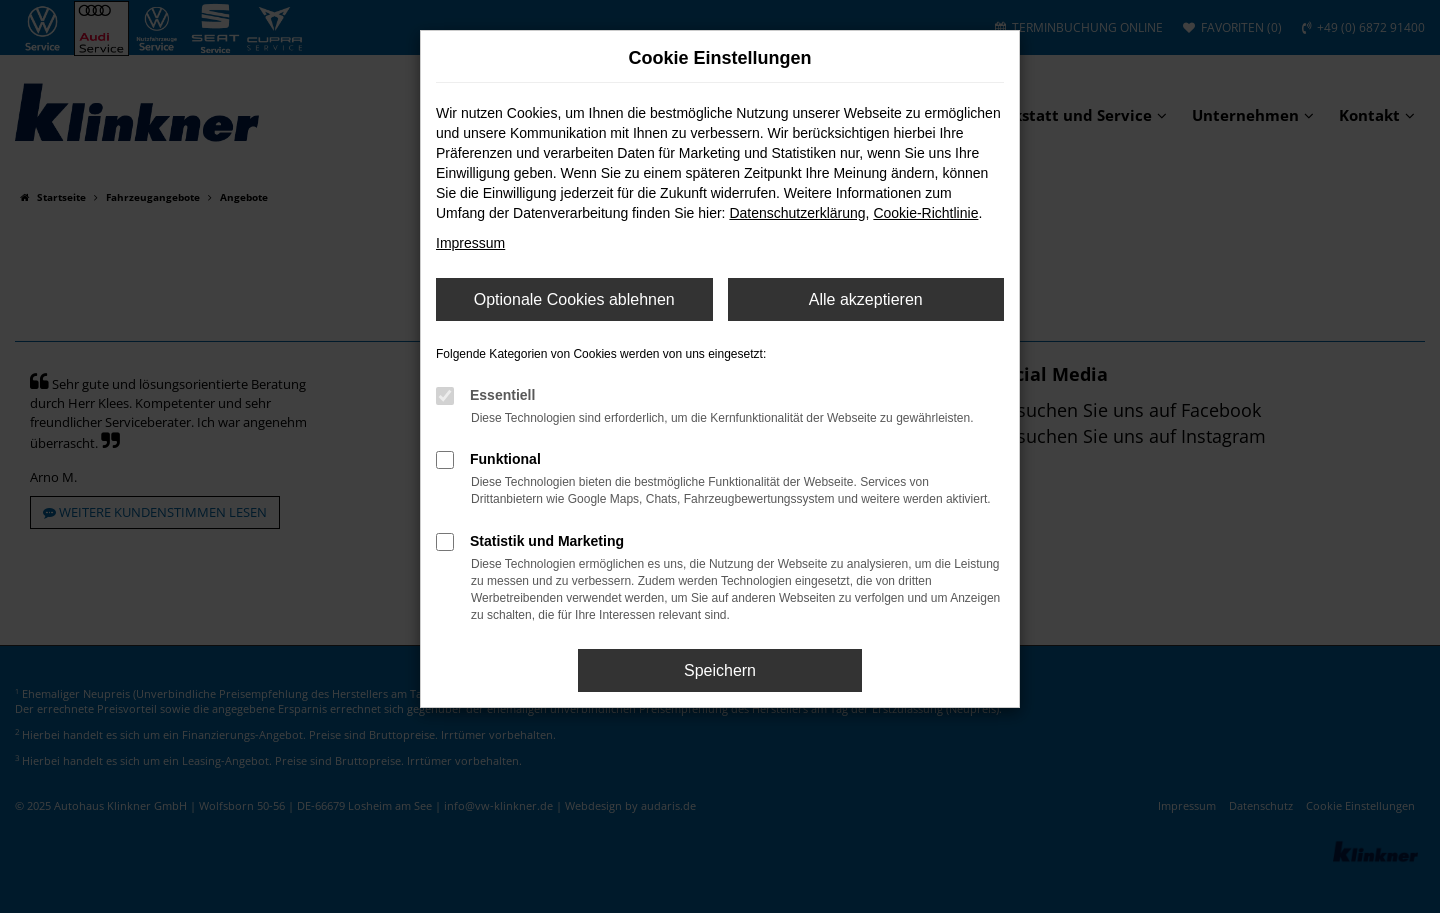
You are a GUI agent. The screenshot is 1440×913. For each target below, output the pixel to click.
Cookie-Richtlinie (925, 213)
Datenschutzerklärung (797, 213)
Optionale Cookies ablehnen (574, 299)
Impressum (470, 243)
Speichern (720, 670)
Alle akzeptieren (866, 299)
